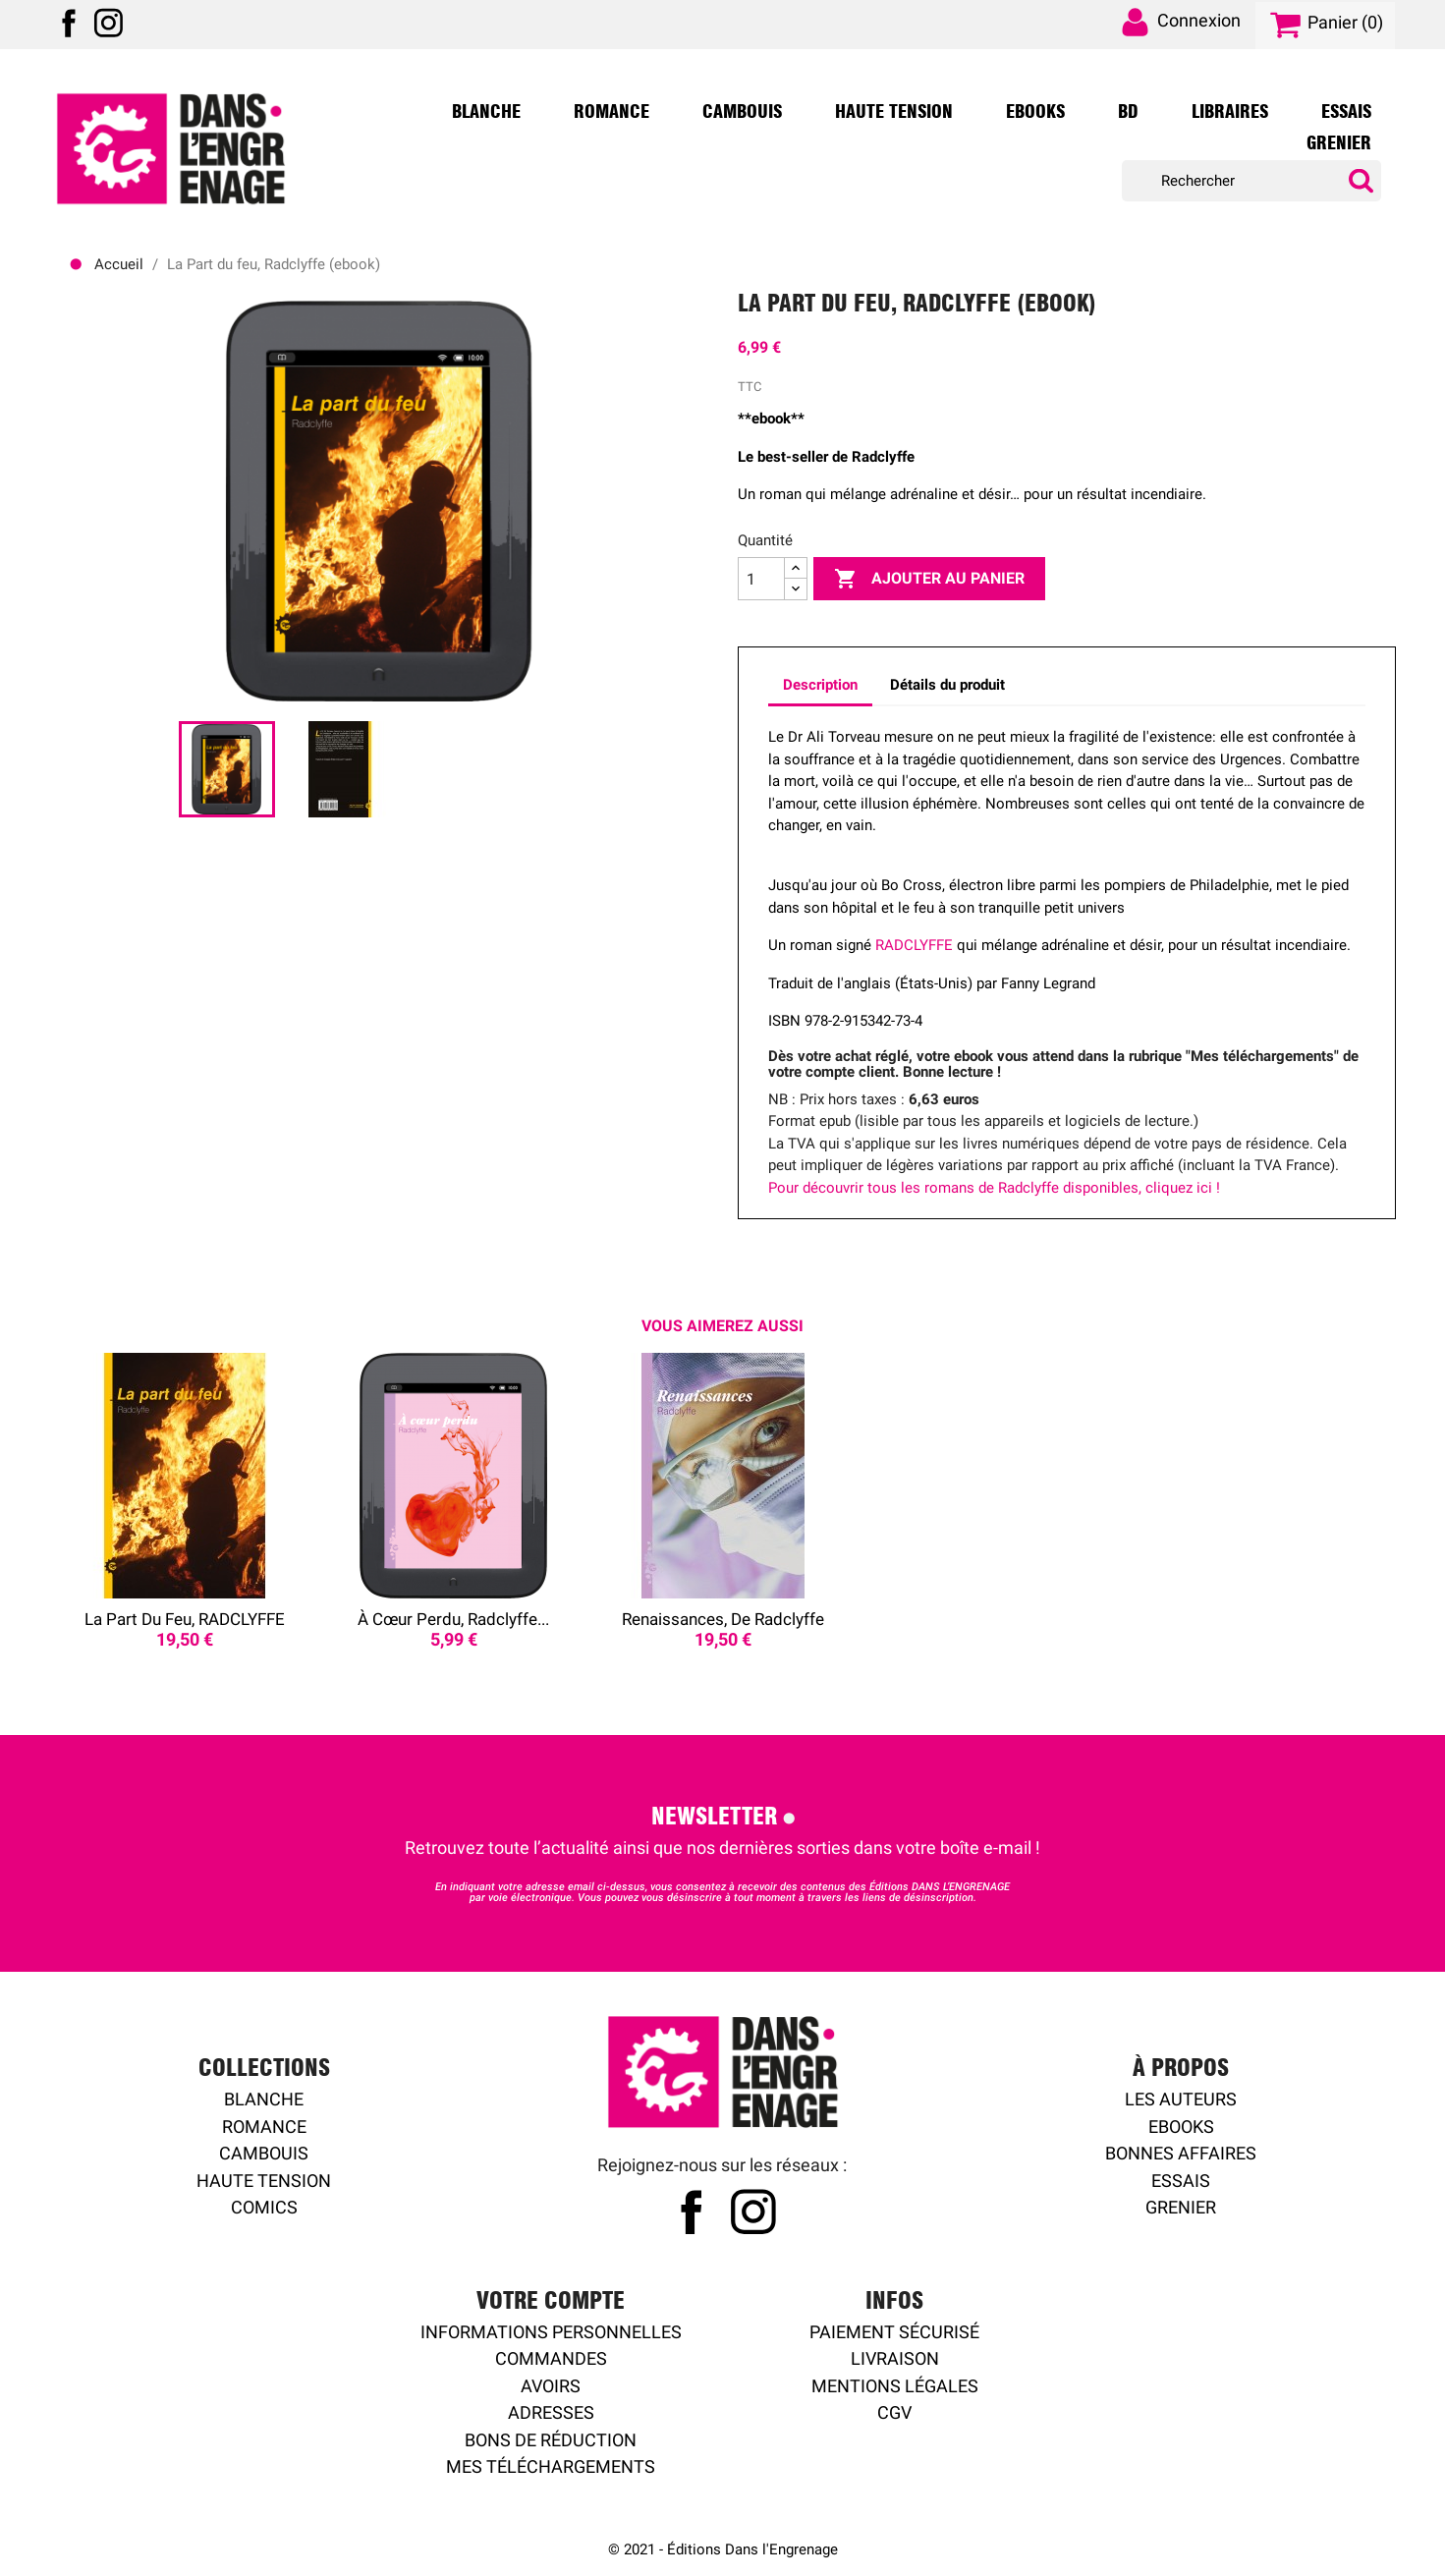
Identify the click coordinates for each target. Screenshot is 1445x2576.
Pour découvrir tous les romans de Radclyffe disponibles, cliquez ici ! (994, 1188)
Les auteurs (1181, 2099)
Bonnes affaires (1180, 2153)
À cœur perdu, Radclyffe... (453, 1619)
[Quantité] (761, 578)
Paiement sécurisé (894, 2332)
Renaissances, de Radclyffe (723, 1619)
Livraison (895, 2358)
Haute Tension (894, 112)
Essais (1346, 112)
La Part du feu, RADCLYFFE (184, 1619)
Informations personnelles (551, 2332)
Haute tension (263, 2180)
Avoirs (551, 2386)
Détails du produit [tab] (947, 685)
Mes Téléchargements (550, 2466)
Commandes (551, 2358)
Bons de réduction (551, 2440)
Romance (611, 112)
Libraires (1230, 112)
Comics (264, 2207)
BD (1128, 112)
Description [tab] (820, 685)
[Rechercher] (1251, 181)
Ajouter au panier (929, 579)
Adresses (551, 2412)
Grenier (1338, 143)
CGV (894, 2412)
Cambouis (742, 112)
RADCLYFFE (914, 945)
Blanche (486, 112)
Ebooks (1035, 112)
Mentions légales (894, 2386)
